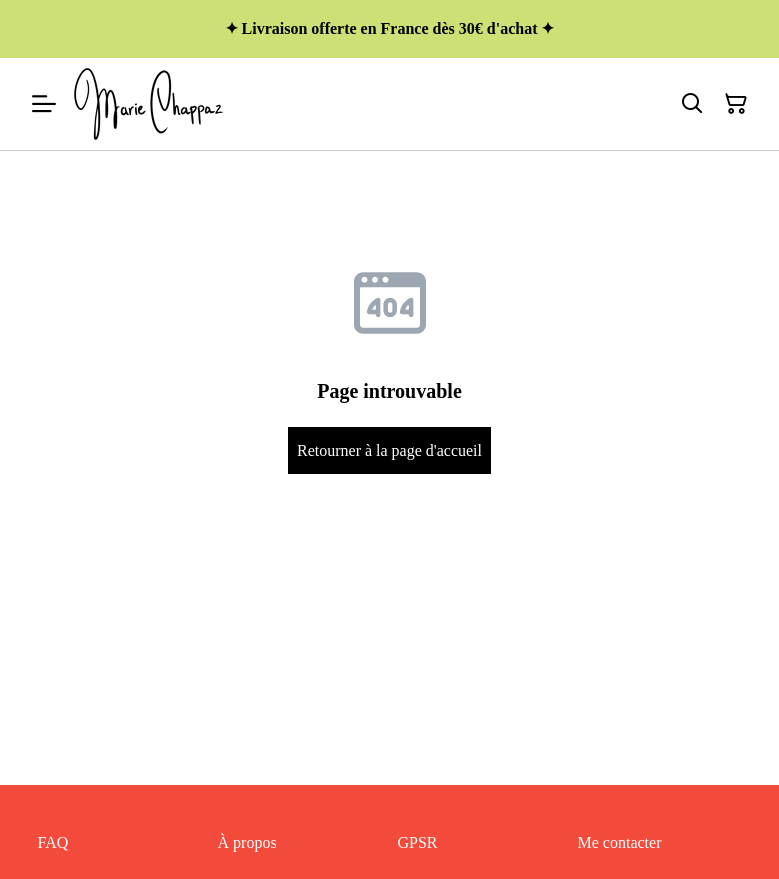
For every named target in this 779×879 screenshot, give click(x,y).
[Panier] (736, 104)
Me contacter (620, 842)
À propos (247, 842)
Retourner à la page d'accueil (389, 450)
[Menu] (44, 104)
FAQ (53, 842)
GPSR (418, 842)
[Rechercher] (692, 104)
